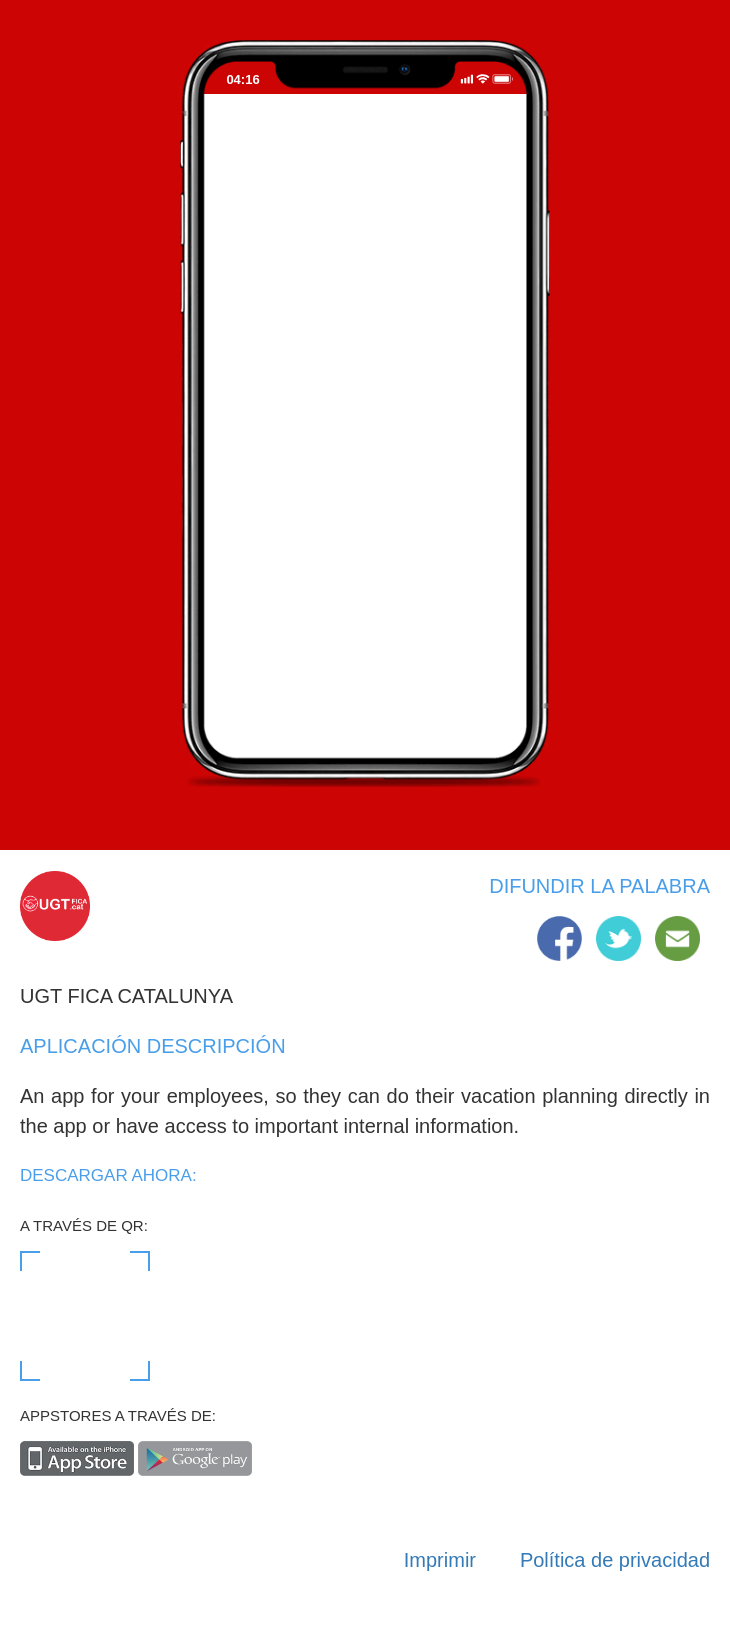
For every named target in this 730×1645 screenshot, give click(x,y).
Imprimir (440, 1560)
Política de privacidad (615, 1560)
